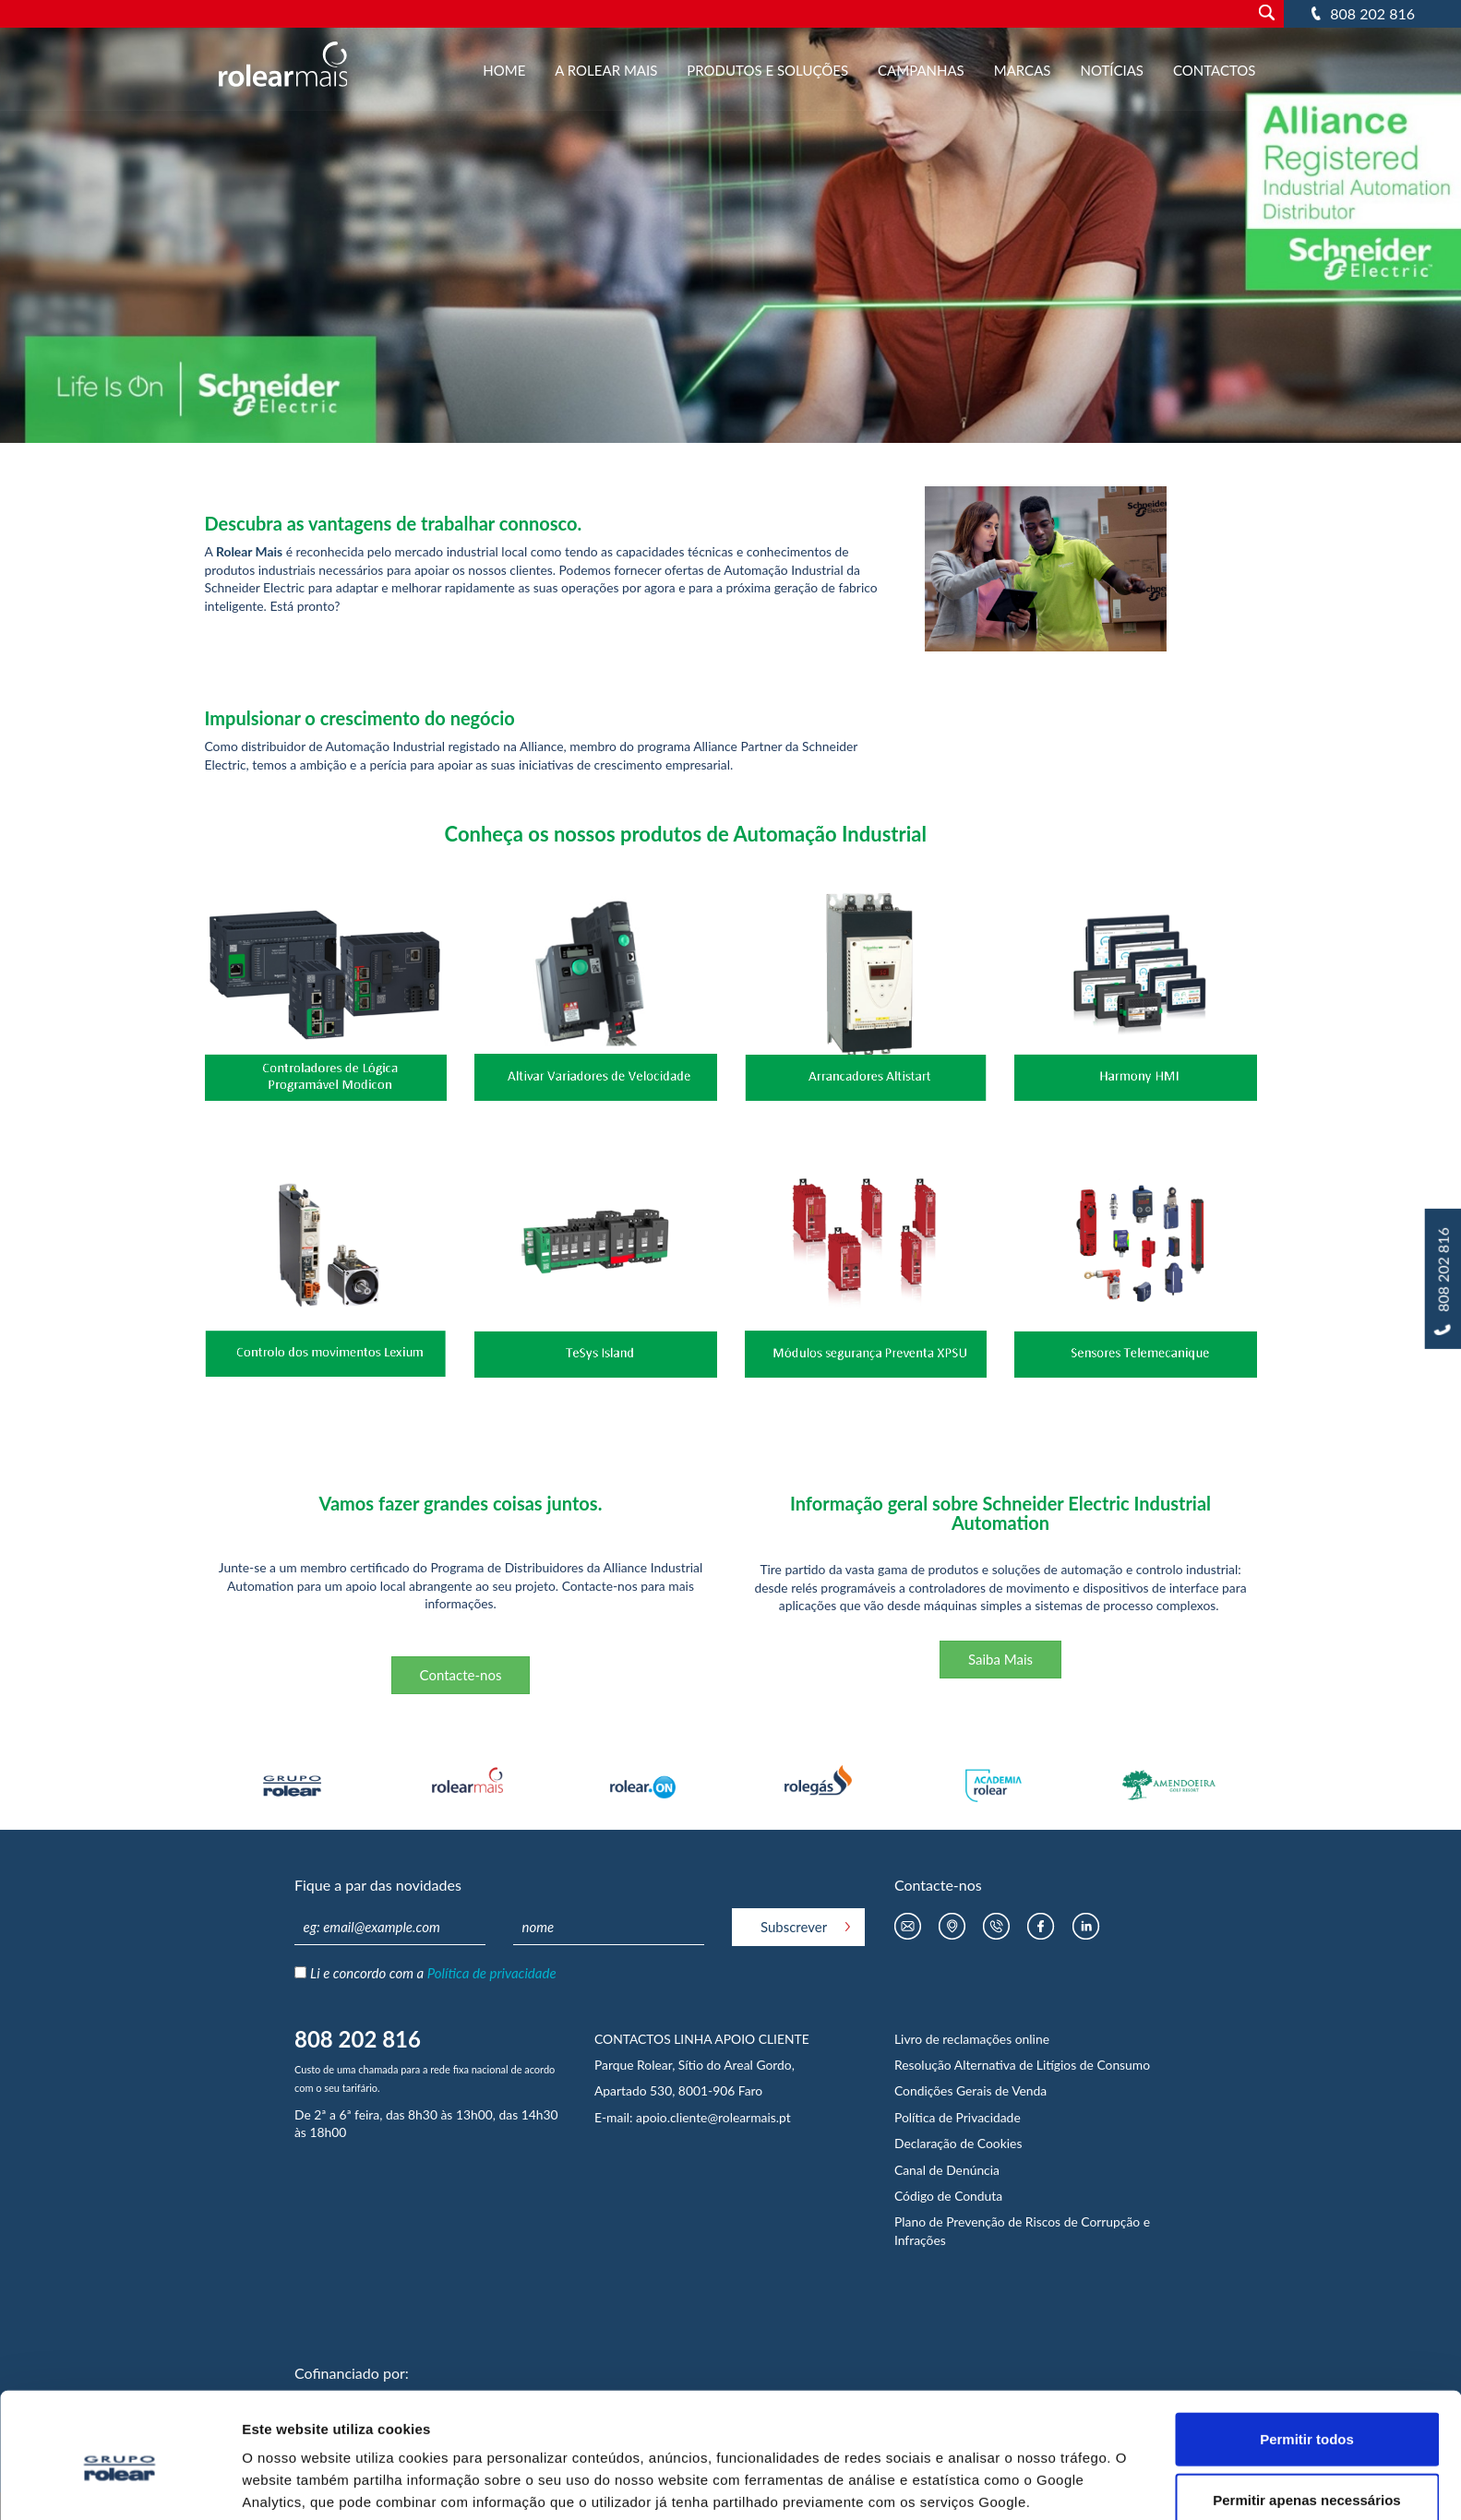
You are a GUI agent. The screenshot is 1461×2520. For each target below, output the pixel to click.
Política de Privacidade (957, 2117)
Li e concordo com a (433, 1973)
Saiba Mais (1000, 1659)
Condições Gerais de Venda (970, 2090)
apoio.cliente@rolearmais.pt (713, 2117)
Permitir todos (1307, 2361)
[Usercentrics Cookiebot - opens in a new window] (119, 2484)
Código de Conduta (948, 2196)
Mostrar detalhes (997, 2483)
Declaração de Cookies (958, 2143)
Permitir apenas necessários (1306, 2422)
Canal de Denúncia (947, 2170)
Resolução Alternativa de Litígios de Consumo (1022, 2064)
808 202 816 (1372, 13)
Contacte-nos (461, 1674)
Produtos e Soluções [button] (767, 70)
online (1032, 2039)
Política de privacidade (492, 1973)
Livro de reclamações (954, 2039)
